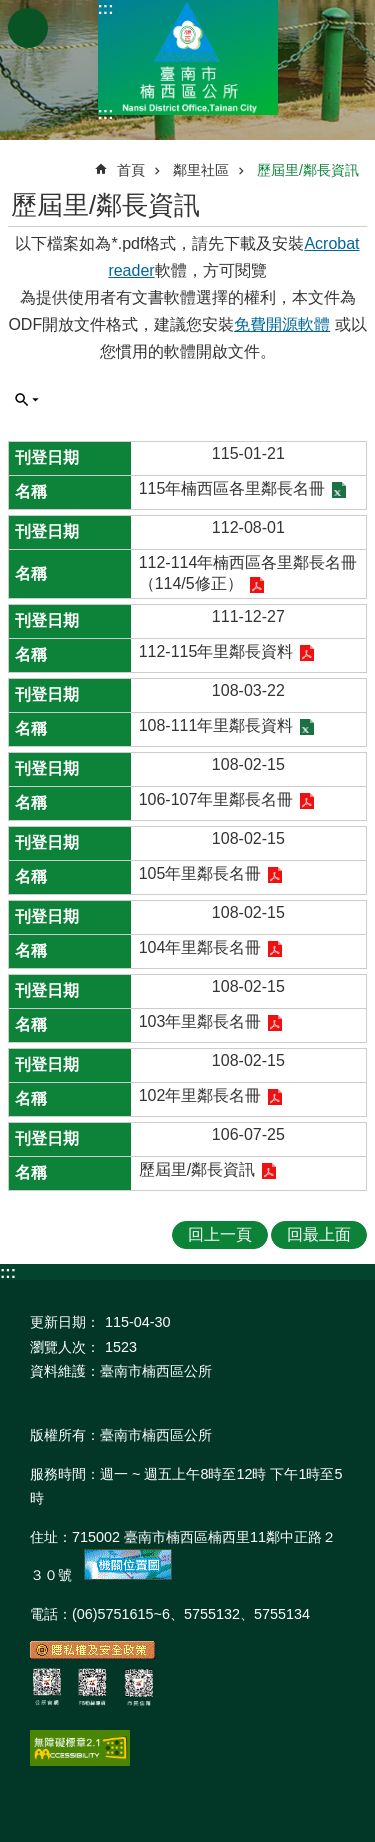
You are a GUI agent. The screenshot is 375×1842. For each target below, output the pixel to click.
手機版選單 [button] (28, 28)
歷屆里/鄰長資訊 (308, 170)
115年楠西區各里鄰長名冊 (232, 488)
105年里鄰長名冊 (200, 873)
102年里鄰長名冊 (200, 1095)
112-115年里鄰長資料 (216, 651)
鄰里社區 (201, 170)
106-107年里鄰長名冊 (216, 799)
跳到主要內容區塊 (10, 10)
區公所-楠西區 (188, 57)
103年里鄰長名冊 (200, 1021)
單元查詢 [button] (27, 400)
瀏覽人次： (65, 1347)
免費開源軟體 (282, 324)
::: (106, 8)
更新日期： (65, 1322)
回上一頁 (220, 1234)
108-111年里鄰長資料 (216, 725)
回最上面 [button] (319, 1234)
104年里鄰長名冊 (200, 947)
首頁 (131, 170)
